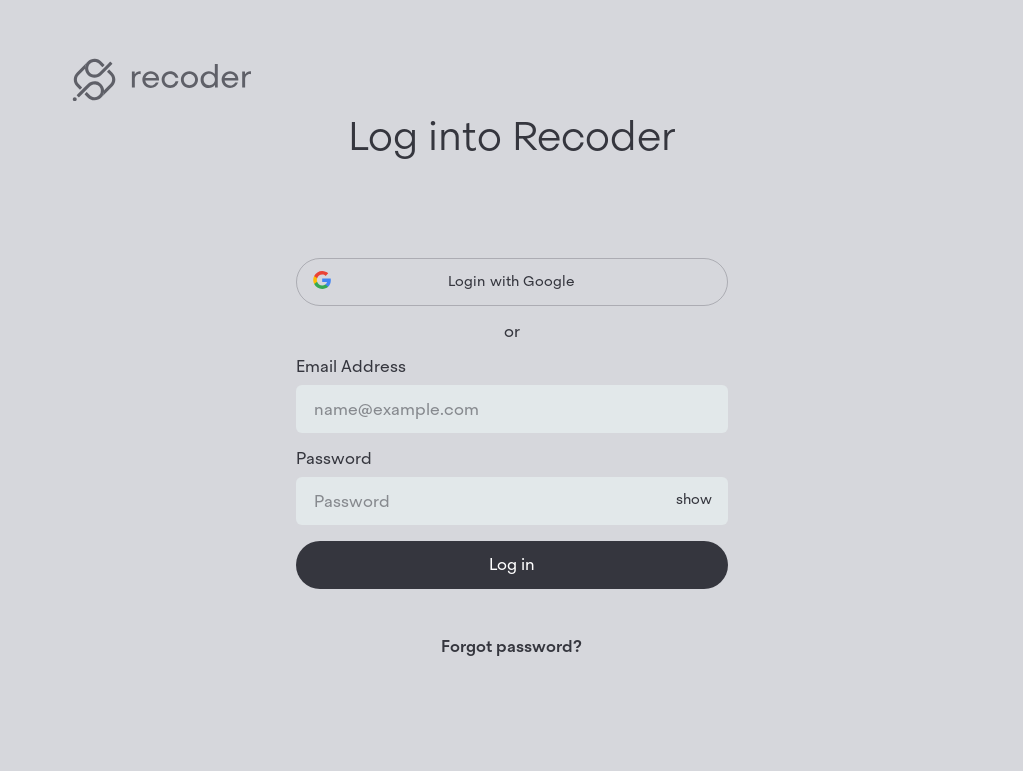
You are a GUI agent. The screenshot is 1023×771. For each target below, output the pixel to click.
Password (334, 459)
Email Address (351, 367)
